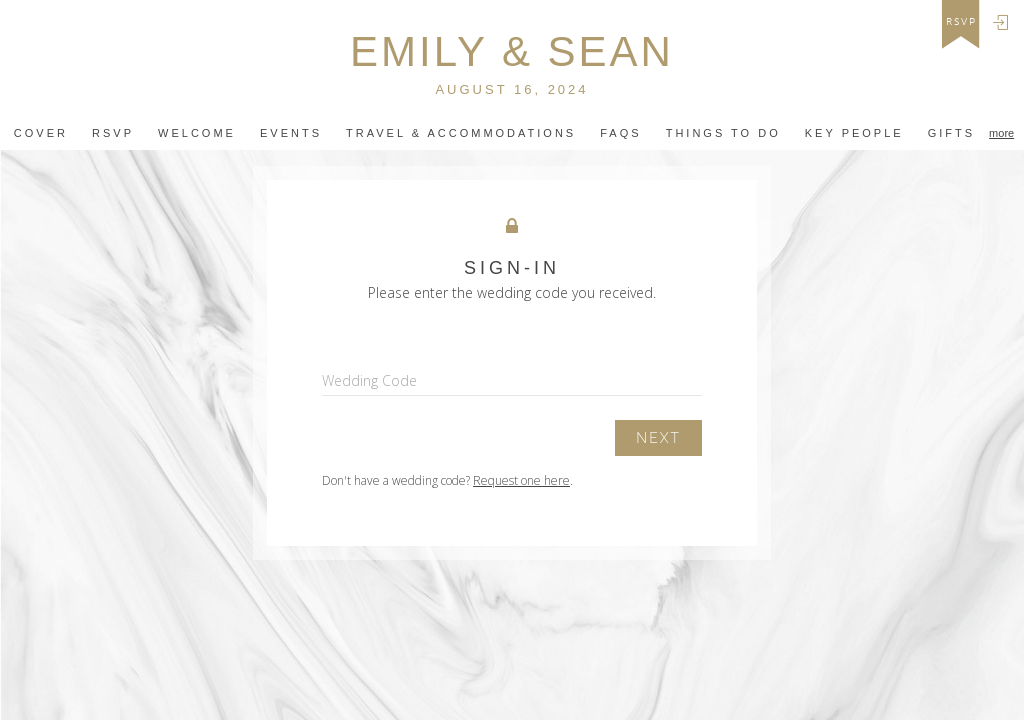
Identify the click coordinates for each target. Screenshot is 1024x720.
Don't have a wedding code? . (447, 480)
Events (291, 133)
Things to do (723, 133)
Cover (41, 133)
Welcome (197, 133)
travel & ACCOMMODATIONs (461, 133)
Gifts (951, 133)
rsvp (961, 22)
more (1001, 133)
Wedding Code (369, 380)
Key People (854, 133)
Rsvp (113, 133)
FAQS (620, 133)
